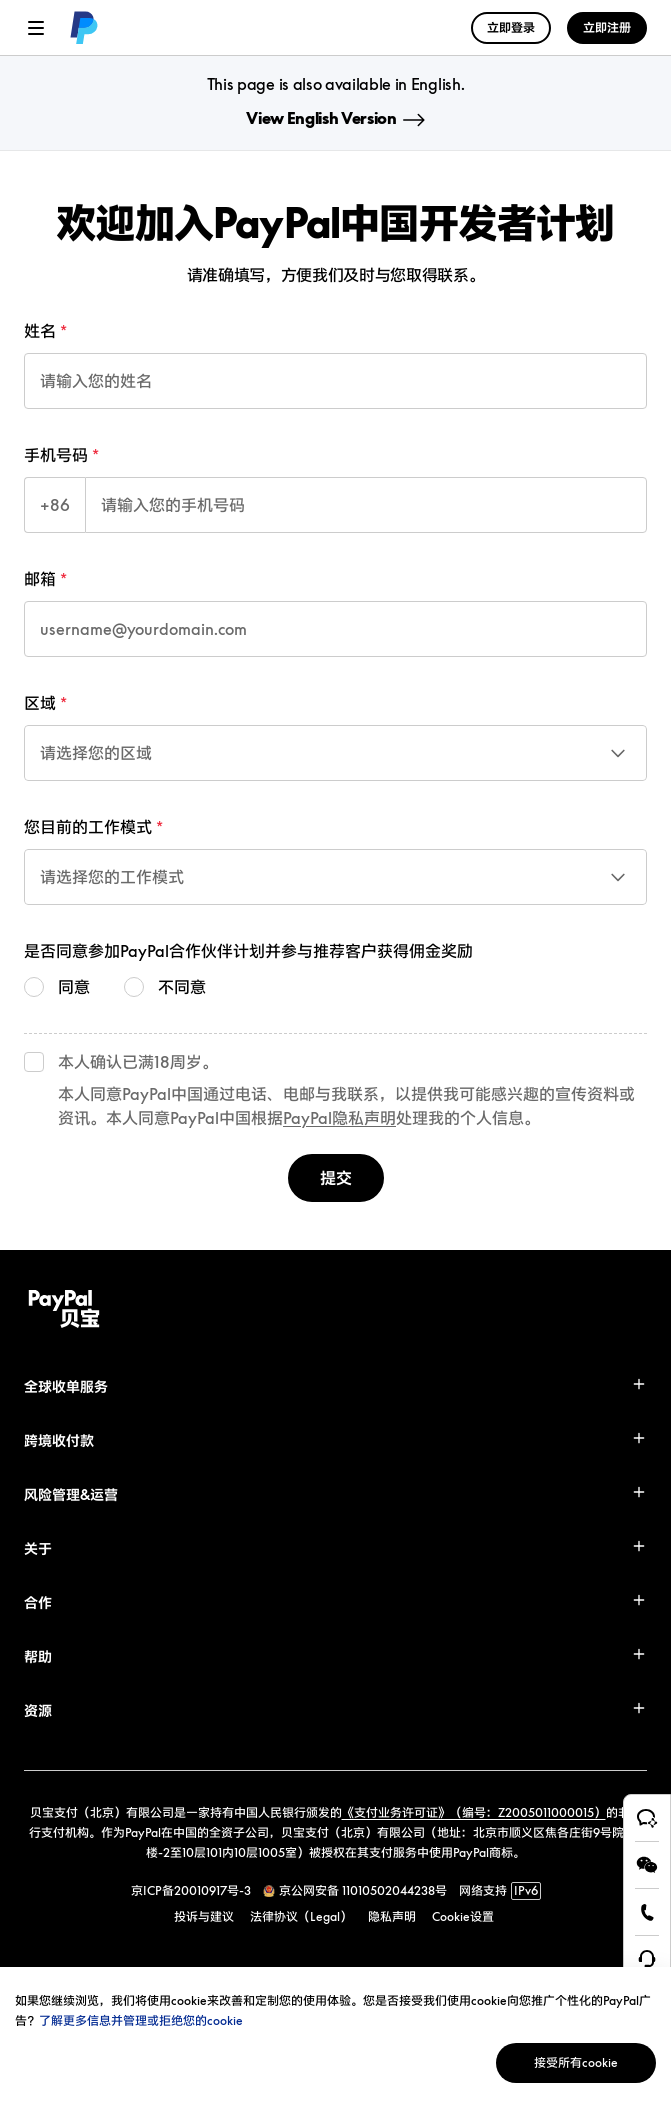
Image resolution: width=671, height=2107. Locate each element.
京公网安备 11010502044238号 (363, 1890)
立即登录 (511, 27)
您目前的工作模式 (88, 827)
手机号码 (56, 455)
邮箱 (40, 579)
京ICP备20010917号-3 (191, 1890)
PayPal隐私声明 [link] (339, 1118)
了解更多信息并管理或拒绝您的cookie (141, 2020)
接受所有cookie (576, 2062)
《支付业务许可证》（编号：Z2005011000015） (474, 1812)
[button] (335, 1387)
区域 (40, 703)
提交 (336, 1178)
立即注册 (607, 27)
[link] (80, 28)
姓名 (40, 331)
